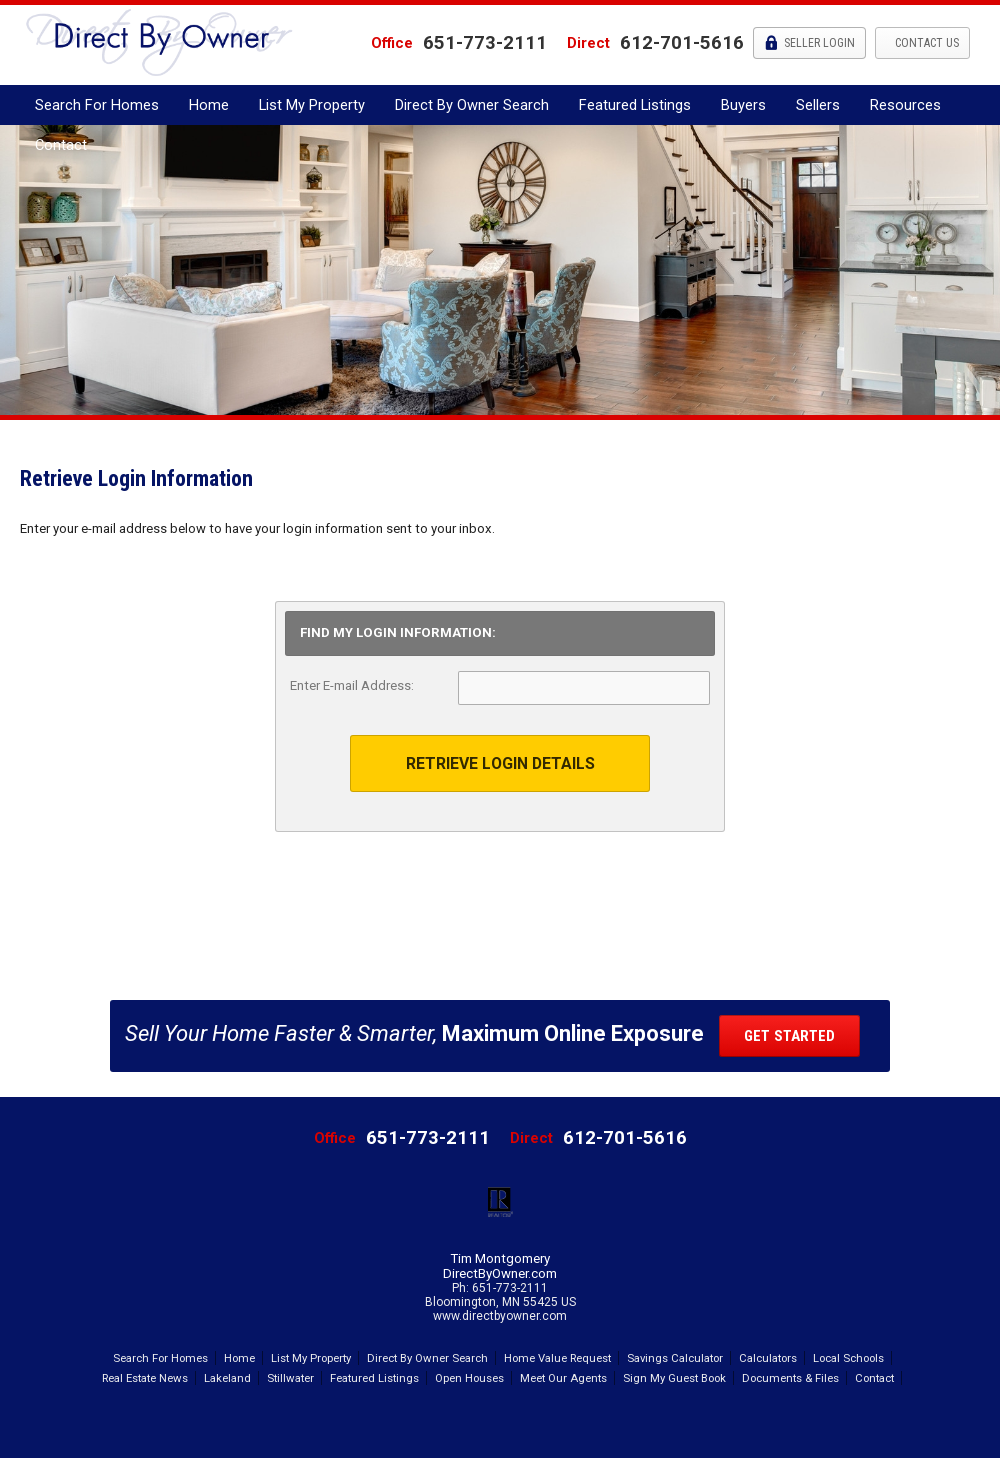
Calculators (768, 1358)
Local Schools (848, 1358)
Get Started (789, 1036)
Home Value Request (557, 1358)
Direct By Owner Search (472, 105)
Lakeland (227, 1378)
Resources (905, 105)
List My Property (312, 105)
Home (209, 105)
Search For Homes (97, 105)
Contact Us (925, 43)
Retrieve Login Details (500, 763)
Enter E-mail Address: (352, 685)
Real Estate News (145, 1378)
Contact (61, 145)
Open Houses (469, 1378)
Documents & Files (790, 1378)
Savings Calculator (675, 1358)
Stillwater (290, 1378)
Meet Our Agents (563, 1378)
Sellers (818, 105)
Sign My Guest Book (674, 1378)
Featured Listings (635, 105)
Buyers (743, 105)
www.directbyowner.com (500, 1316)
